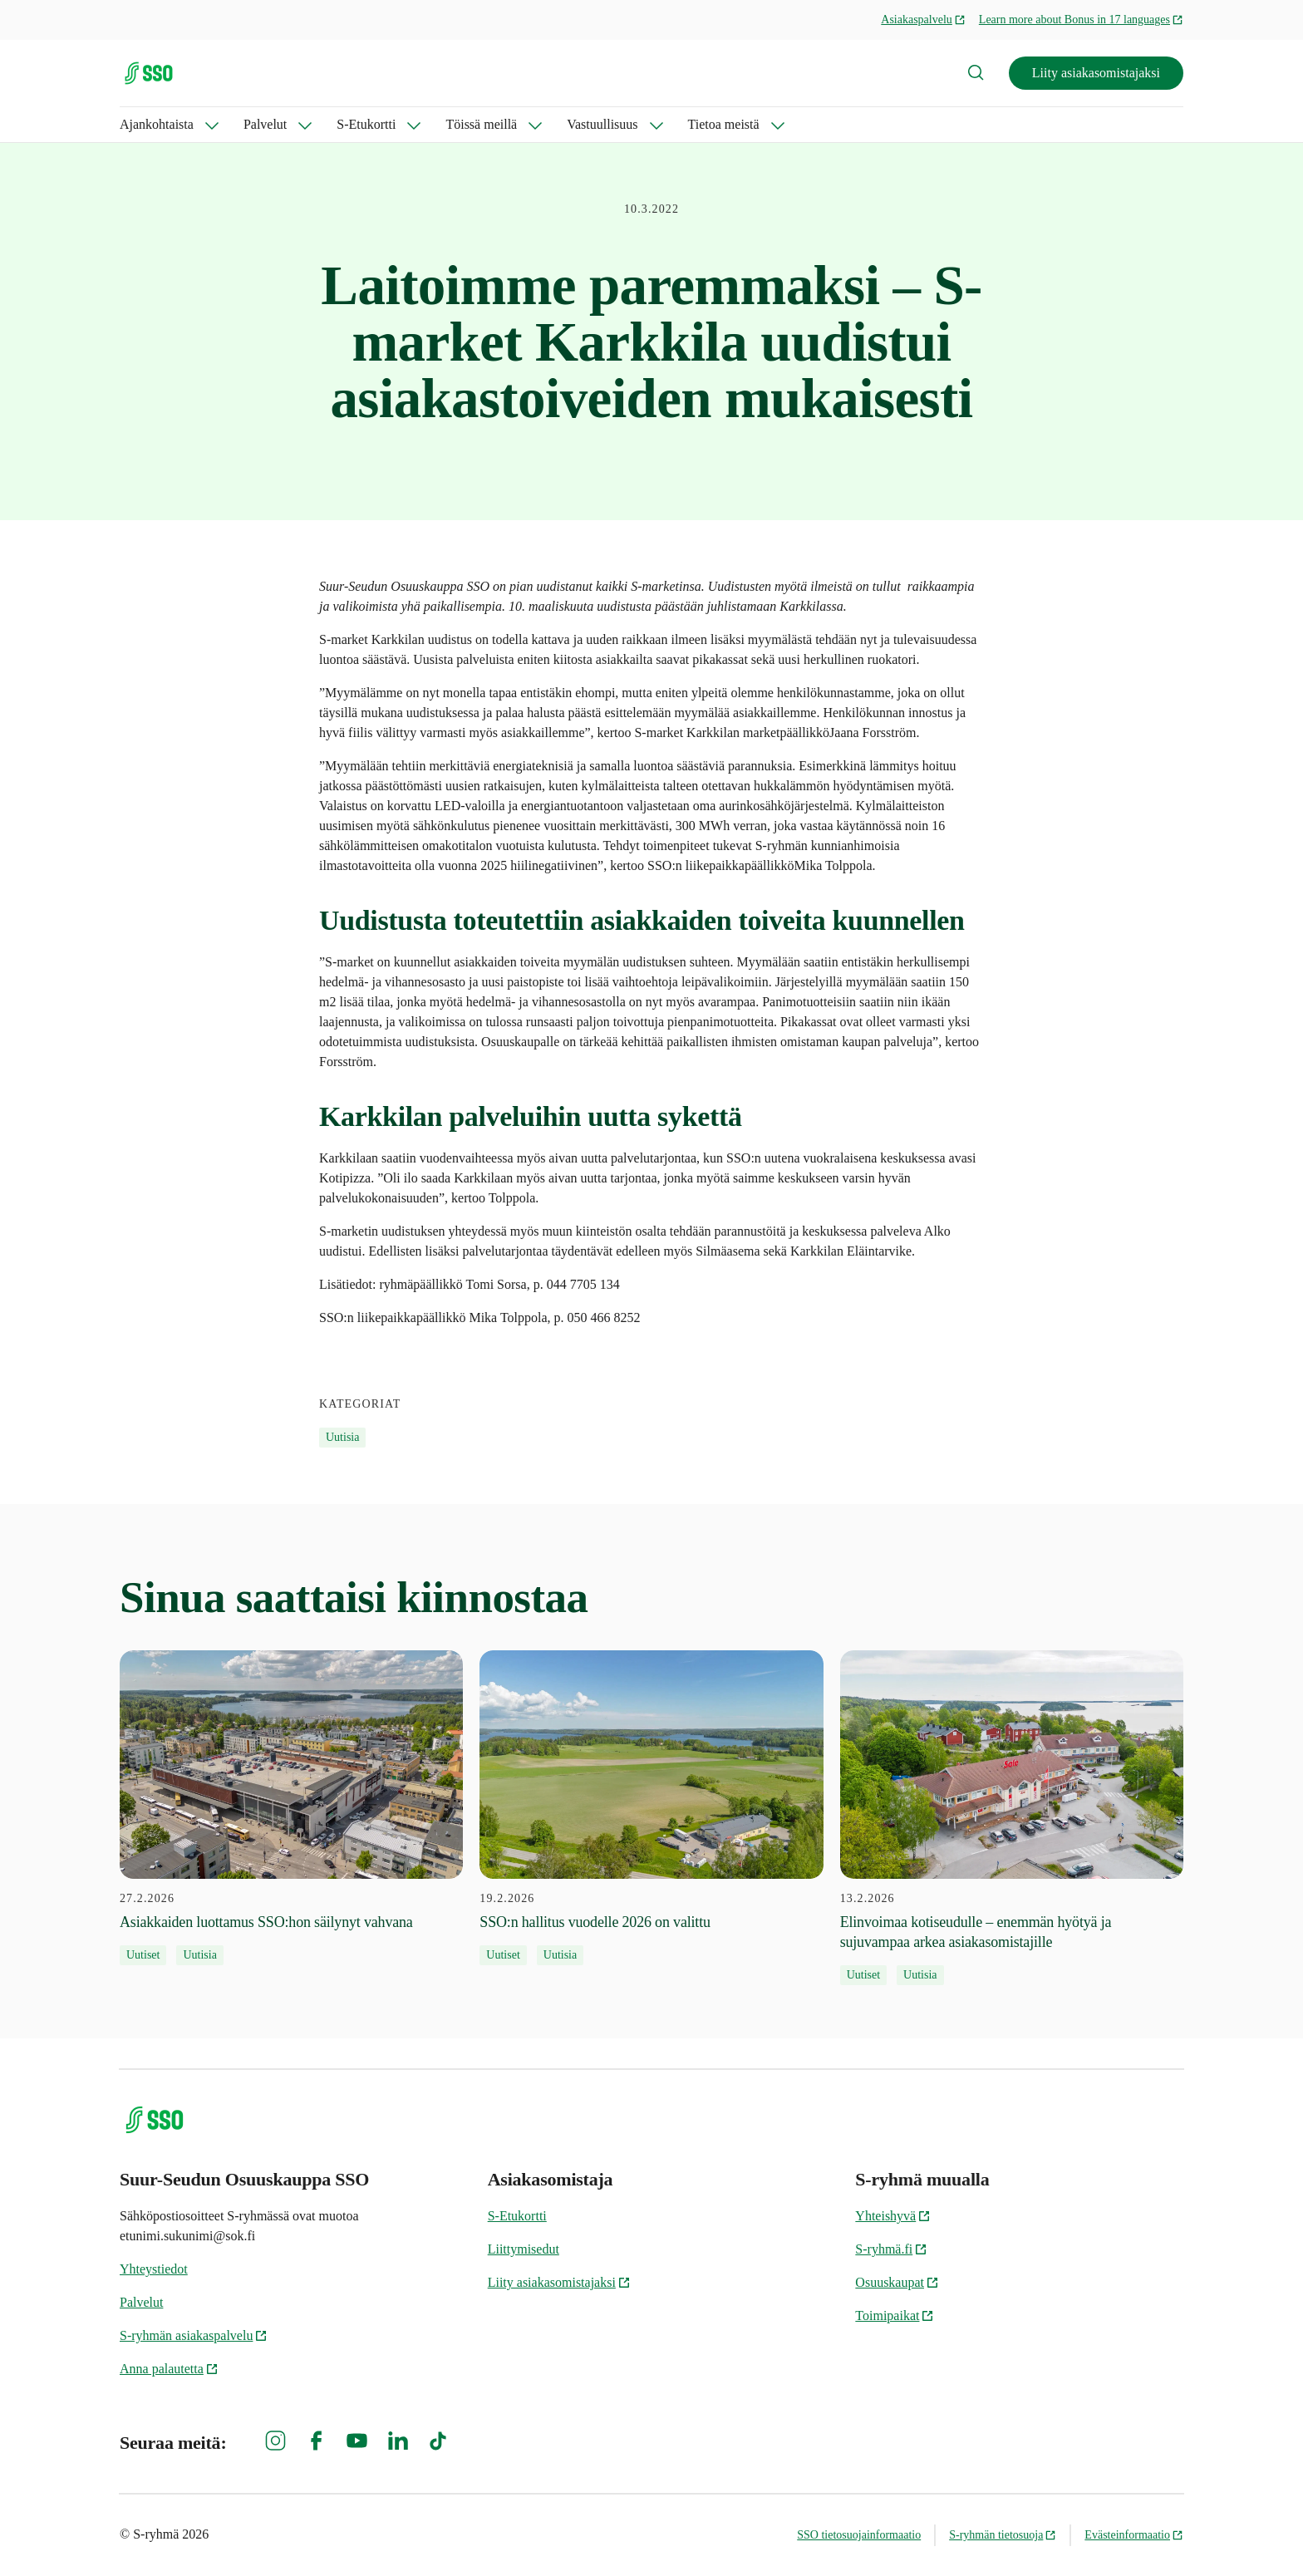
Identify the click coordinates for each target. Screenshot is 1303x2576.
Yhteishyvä (893, 2216)
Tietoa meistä (724, 124)
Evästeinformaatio (1133, 2535)
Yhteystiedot (154, 2269)
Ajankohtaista (157, 124)
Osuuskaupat (897, 2282)
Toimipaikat (894, 2315)
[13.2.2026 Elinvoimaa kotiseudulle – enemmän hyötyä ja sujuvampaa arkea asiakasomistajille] (1011, 1818)
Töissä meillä (481, 124)
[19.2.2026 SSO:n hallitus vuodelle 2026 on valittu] (651, 1808)
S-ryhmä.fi (891, 2249)
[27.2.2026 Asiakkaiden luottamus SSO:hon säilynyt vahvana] (291, 1808)
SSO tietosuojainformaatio (859, 2535)
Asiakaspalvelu (923, 19)
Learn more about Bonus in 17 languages (1081, 19)
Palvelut (265, 124)
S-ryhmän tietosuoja (1002, 2535)
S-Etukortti (366, 124)
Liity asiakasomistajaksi (1096, 73)
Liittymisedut (523, 2249)
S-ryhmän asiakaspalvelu (194, 2335)
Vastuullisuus (602, 124)
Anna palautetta (169, 2369)
